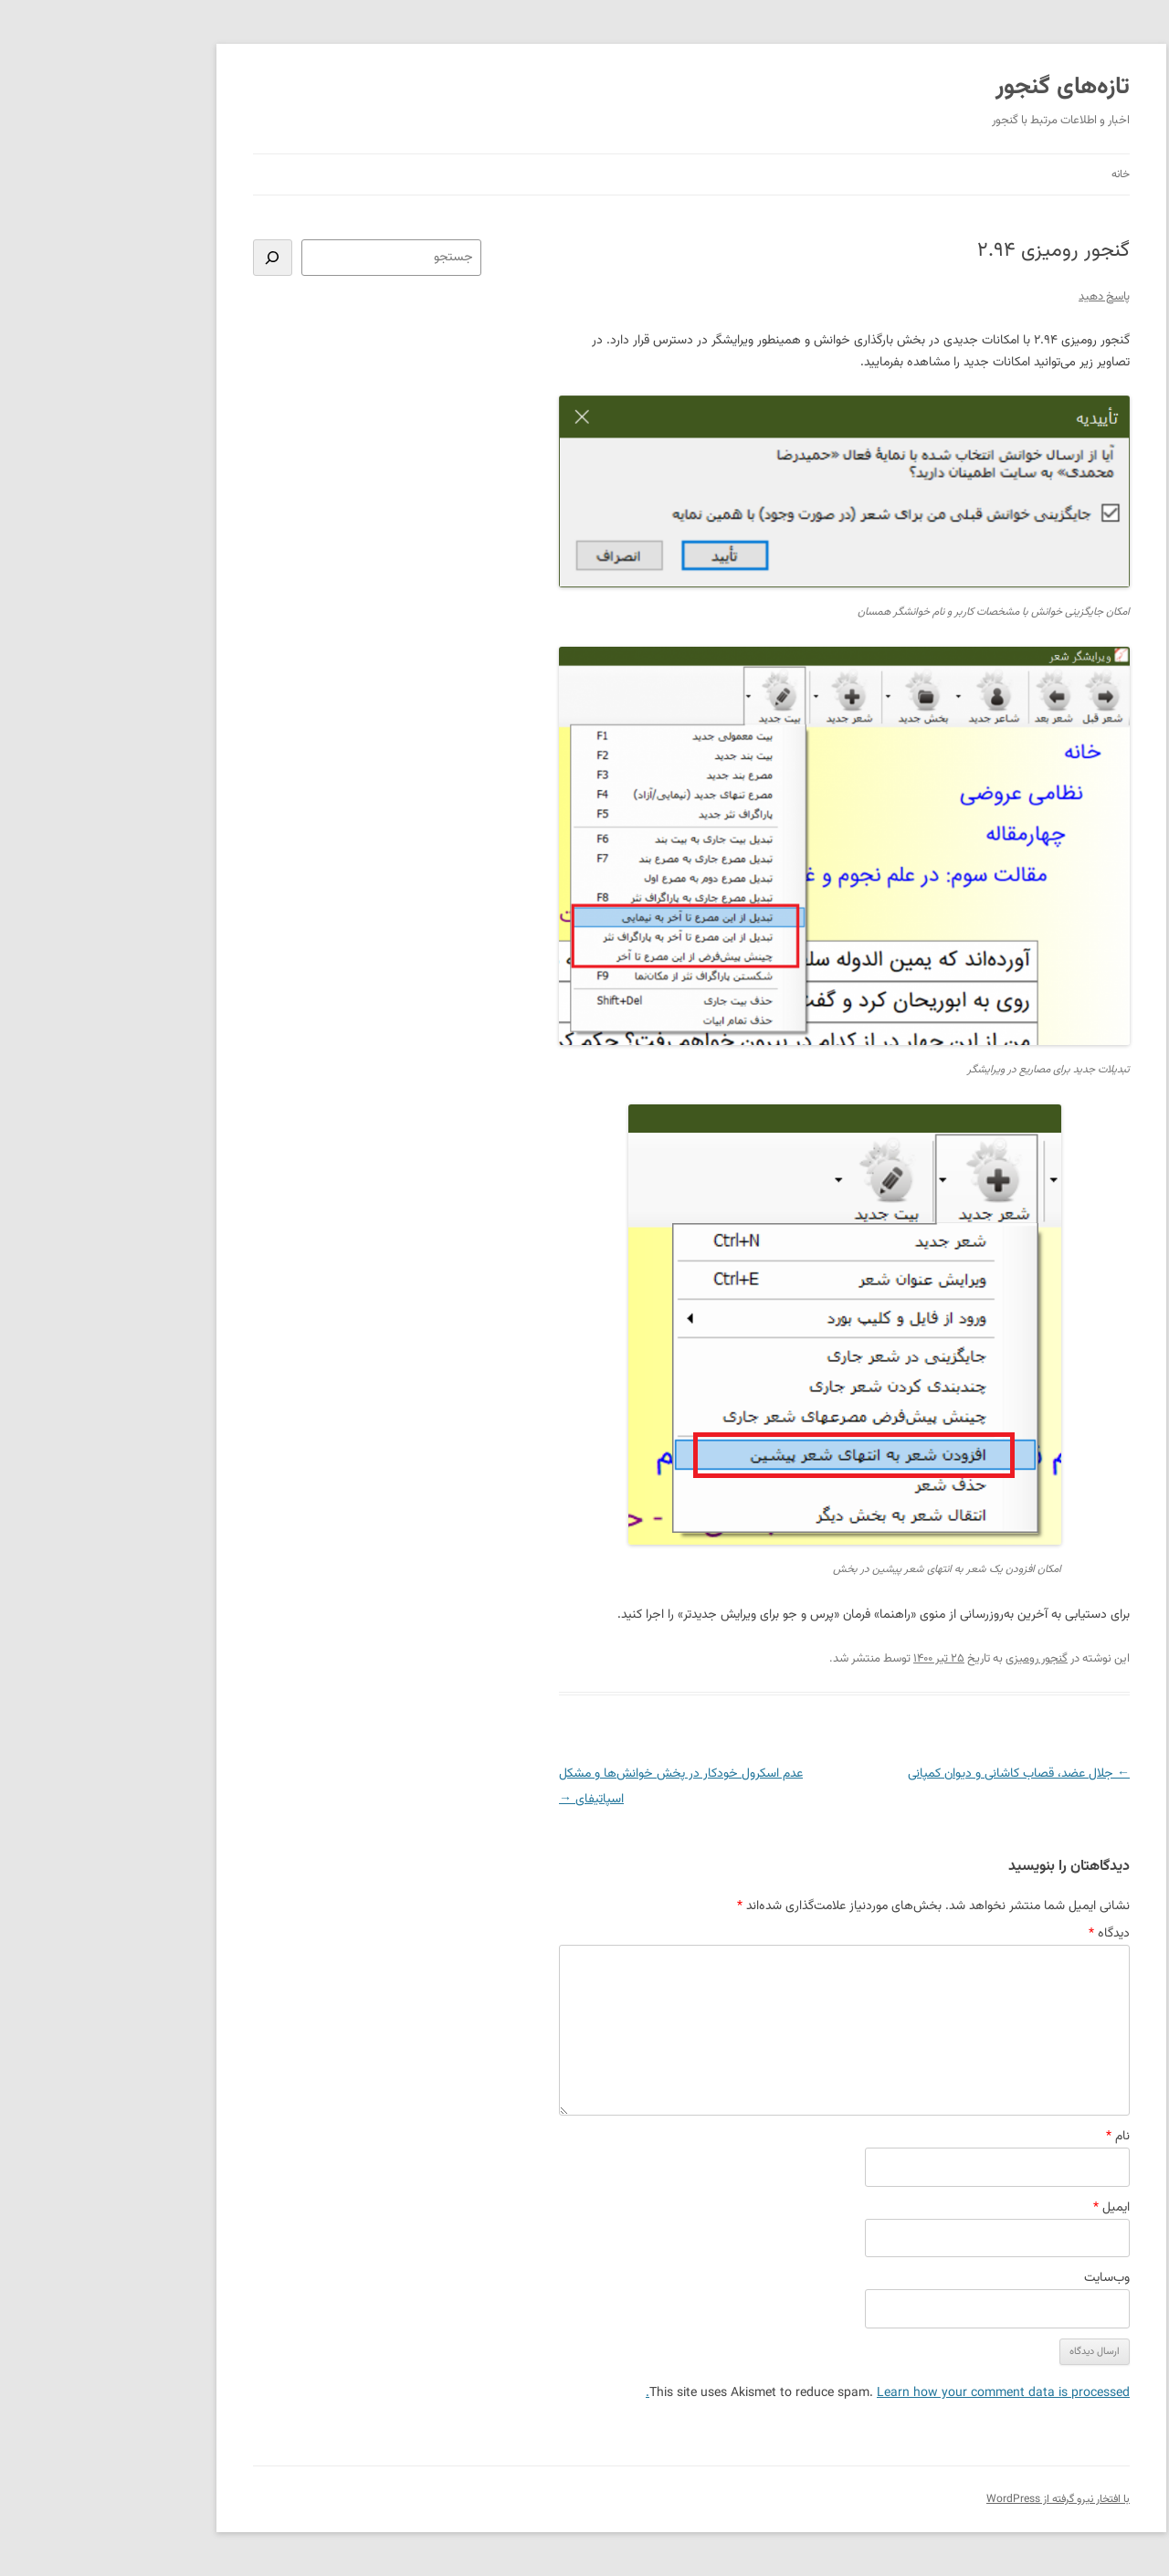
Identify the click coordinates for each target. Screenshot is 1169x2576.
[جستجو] (165, 257)
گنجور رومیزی (930, 1659)
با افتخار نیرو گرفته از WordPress (951, 2499)
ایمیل (1004, 2208)
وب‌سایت (1000, 2278)
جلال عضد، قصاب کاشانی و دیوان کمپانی (912, 1774)
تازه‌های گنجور (956, 87)
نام (1011, 2137)
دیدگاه (1002, 1934)
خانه (1014, 174)
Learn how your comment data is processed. (781, 2393)
